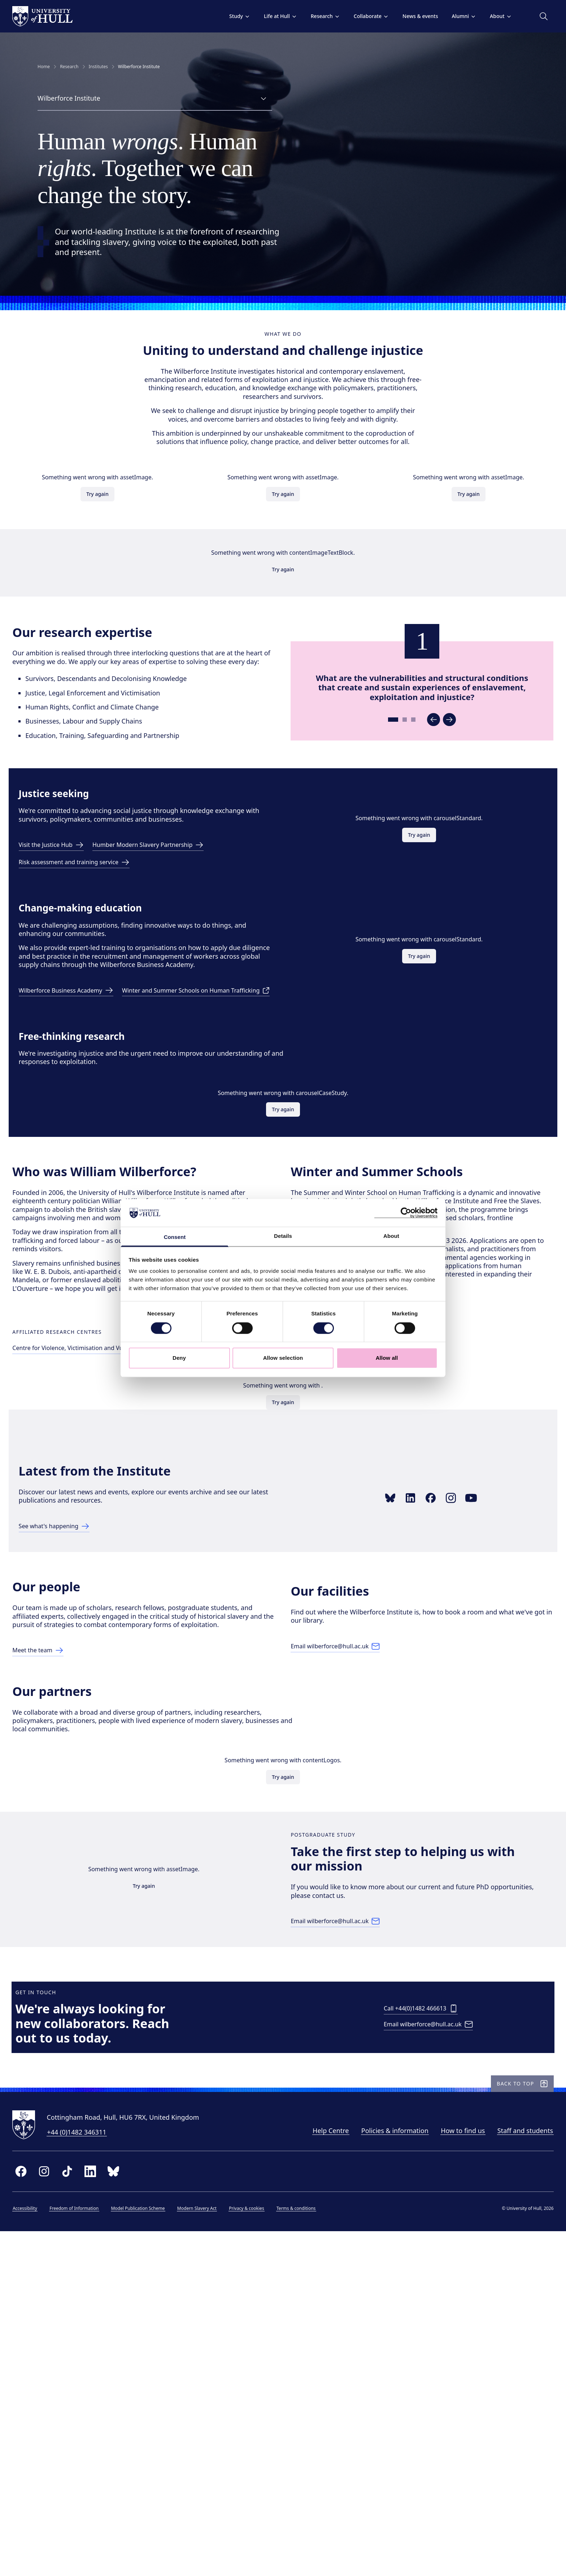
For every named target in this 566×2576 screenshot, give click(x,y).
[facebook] (39, 2511)
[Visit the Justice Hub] (59, 958)
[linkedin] (108, 2511)
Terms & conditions (314, 2549)
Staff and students (507, 2471)
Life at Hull (262, 16)
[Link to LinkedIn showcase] (417, 1719)
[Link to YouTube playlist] (478, 1719)
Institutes (98, 67)
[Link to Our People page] (59, 1906)
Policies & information (376, 2471)
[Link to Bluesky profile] (397, 1719)
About (483, 16)
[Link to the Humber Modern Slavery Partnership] (165, 958)
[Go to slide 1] (388, 804)
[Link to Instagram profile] (458, 1719)
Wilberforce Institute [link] (139, 67)
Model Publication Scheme (156, 2549)
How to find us (445, 2471)
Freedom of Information (92, 2549)
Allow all (387, 1358)
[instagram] (62, 2511)
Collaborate (353, 16)
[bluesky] (131, 2511)
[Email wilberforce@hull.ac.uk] (346, 1898)
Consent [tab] (175, 1237)
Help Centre (313, 2471)
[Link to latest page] (63, 1749)
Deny (179, 1358)
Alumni (446, 16)
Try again (105, 525)
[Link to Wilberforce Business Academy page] (76, 1113)
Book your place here (330, 1469)
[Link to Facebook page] (438, 1719)
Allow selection (283, 1358)
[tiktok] (85, 2511)
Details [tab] (283, 1236)
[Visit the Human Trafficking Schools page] (106, 1130)
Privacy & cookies (264, 2549)
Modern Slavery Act (215, 2549)
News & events (402, 16)
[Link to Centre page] (113, 1537)
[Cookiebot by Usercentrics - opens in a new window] (405, 1213)
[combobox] (155, 98)
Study (221, 16)
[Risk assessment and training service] (85, 975)
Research (307, 16)
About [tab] (391, 1236)
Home (44, 67)
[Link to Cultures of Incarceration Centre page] (267, 1537)
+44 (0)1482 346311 (94, 2472)
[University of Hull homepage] (60, 16)
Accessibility (43, 2549)
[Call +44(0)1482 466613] (423, 2329)
